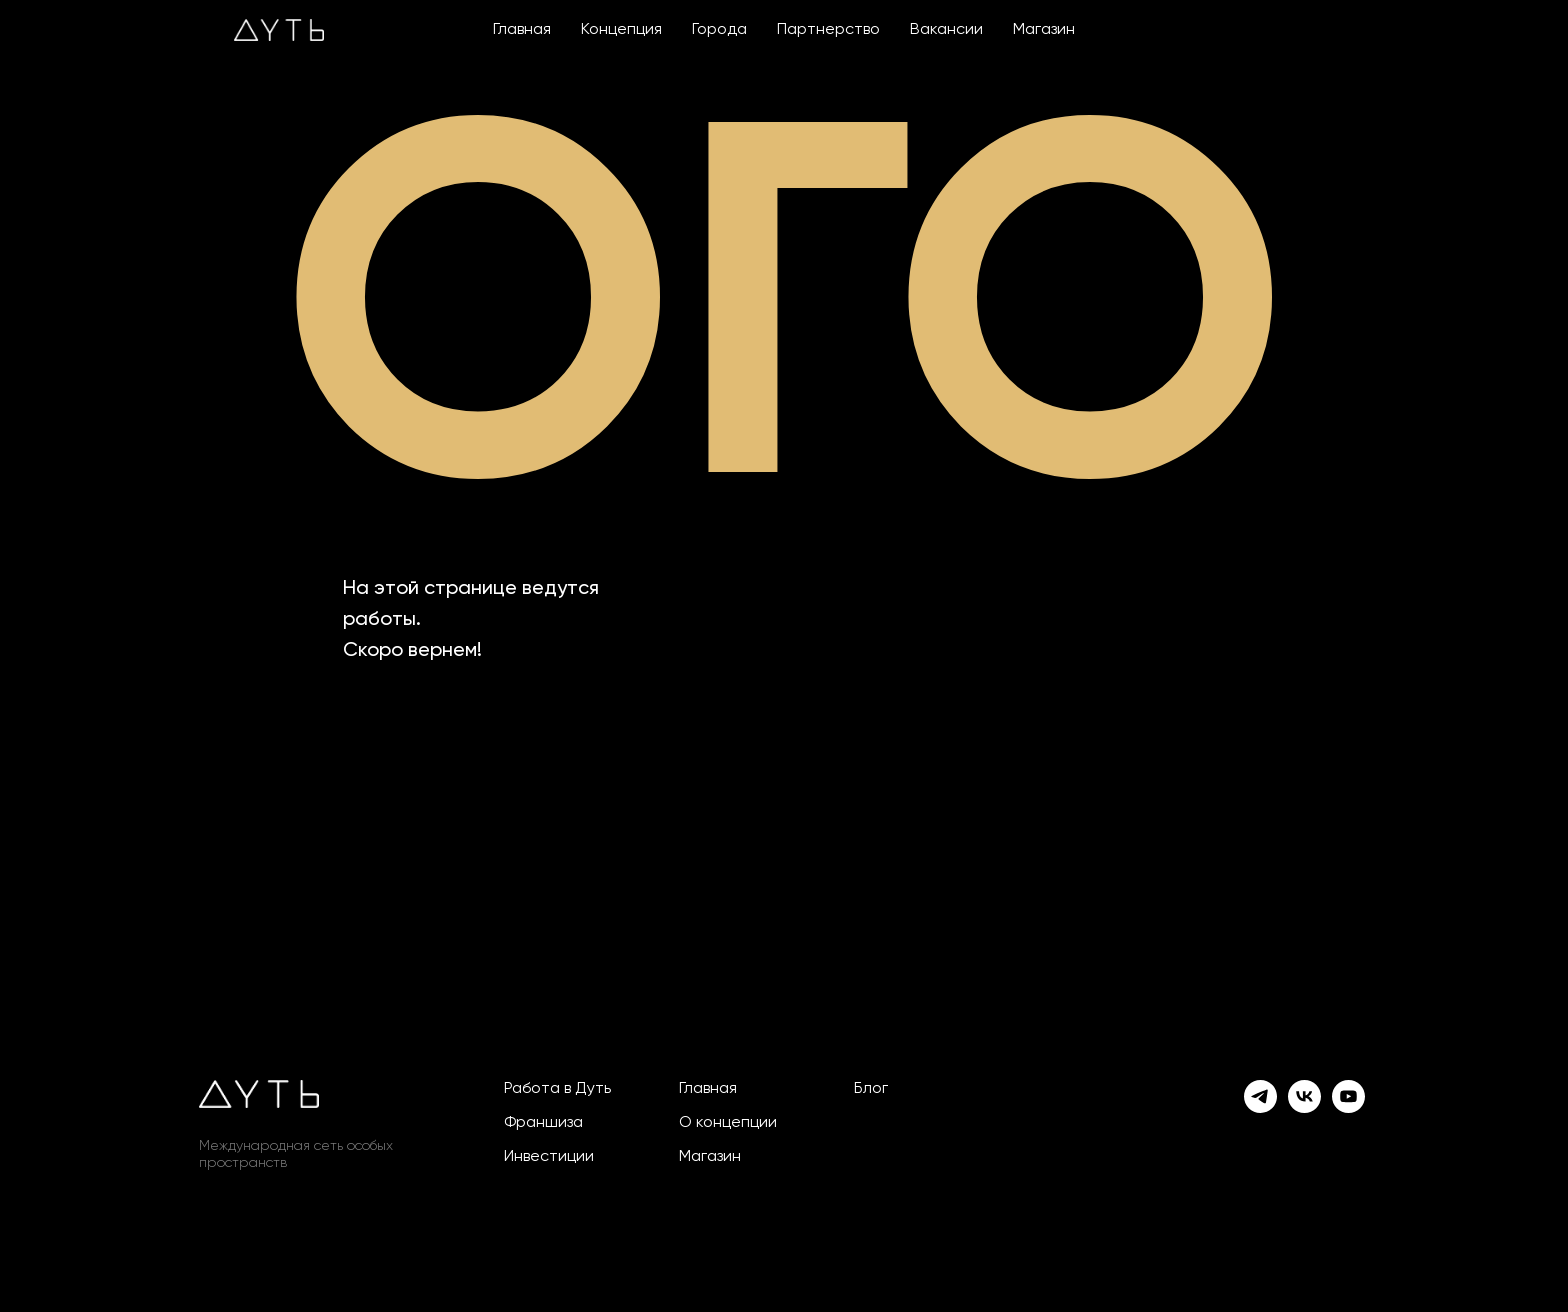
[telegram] (1260, 1096)
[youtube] (1348, 1096)
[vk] (1304, 1096)
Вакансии (946, 30)
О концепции (728, 1123)
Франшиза (543, 1123)
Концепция (621, 30)
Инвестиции (549, 1157)
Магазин (1044, 30)
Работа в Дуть (557, 1089)
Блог (871, 1089)
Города (719, 30)
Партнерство (828, 30)
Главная (522, 30)
